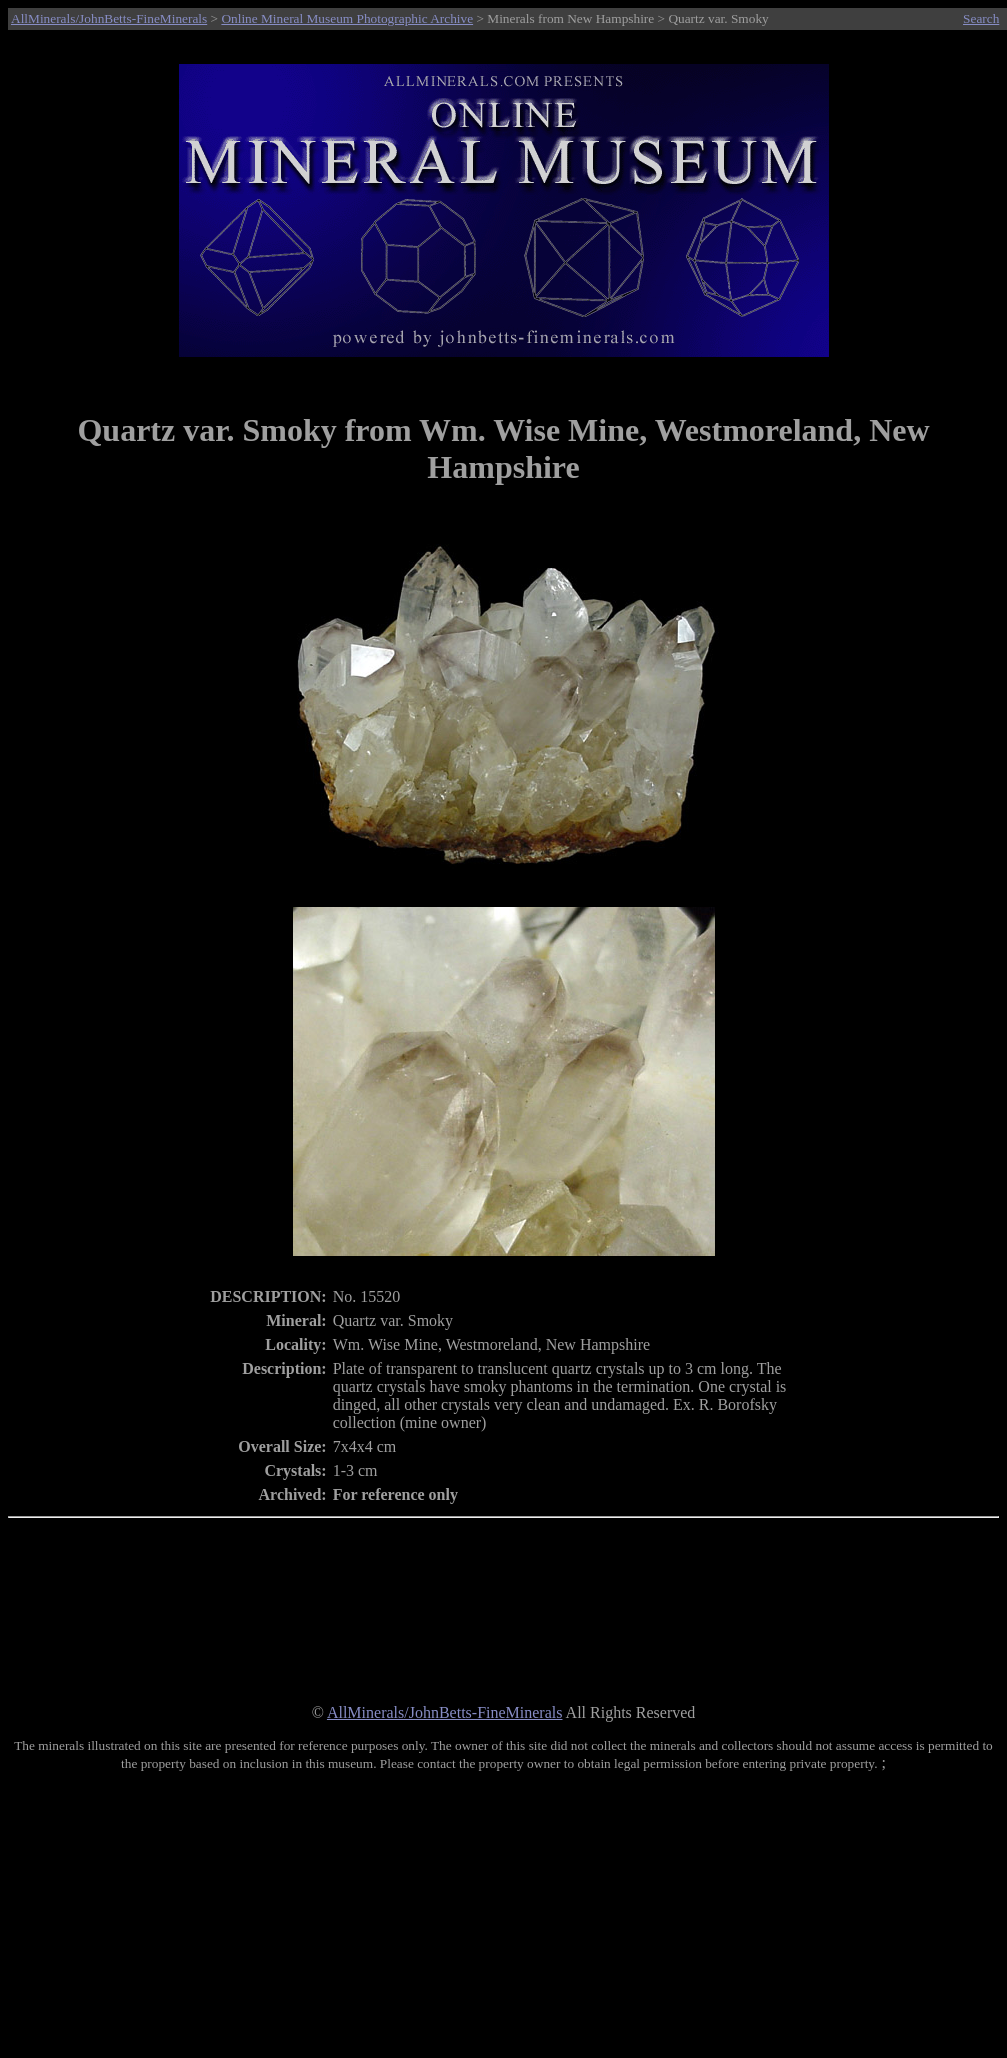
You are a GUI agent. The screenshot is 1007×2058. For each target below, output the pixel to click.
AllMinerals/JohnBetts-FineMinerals (109, 18)
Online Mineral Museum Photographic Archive (347, 18)
